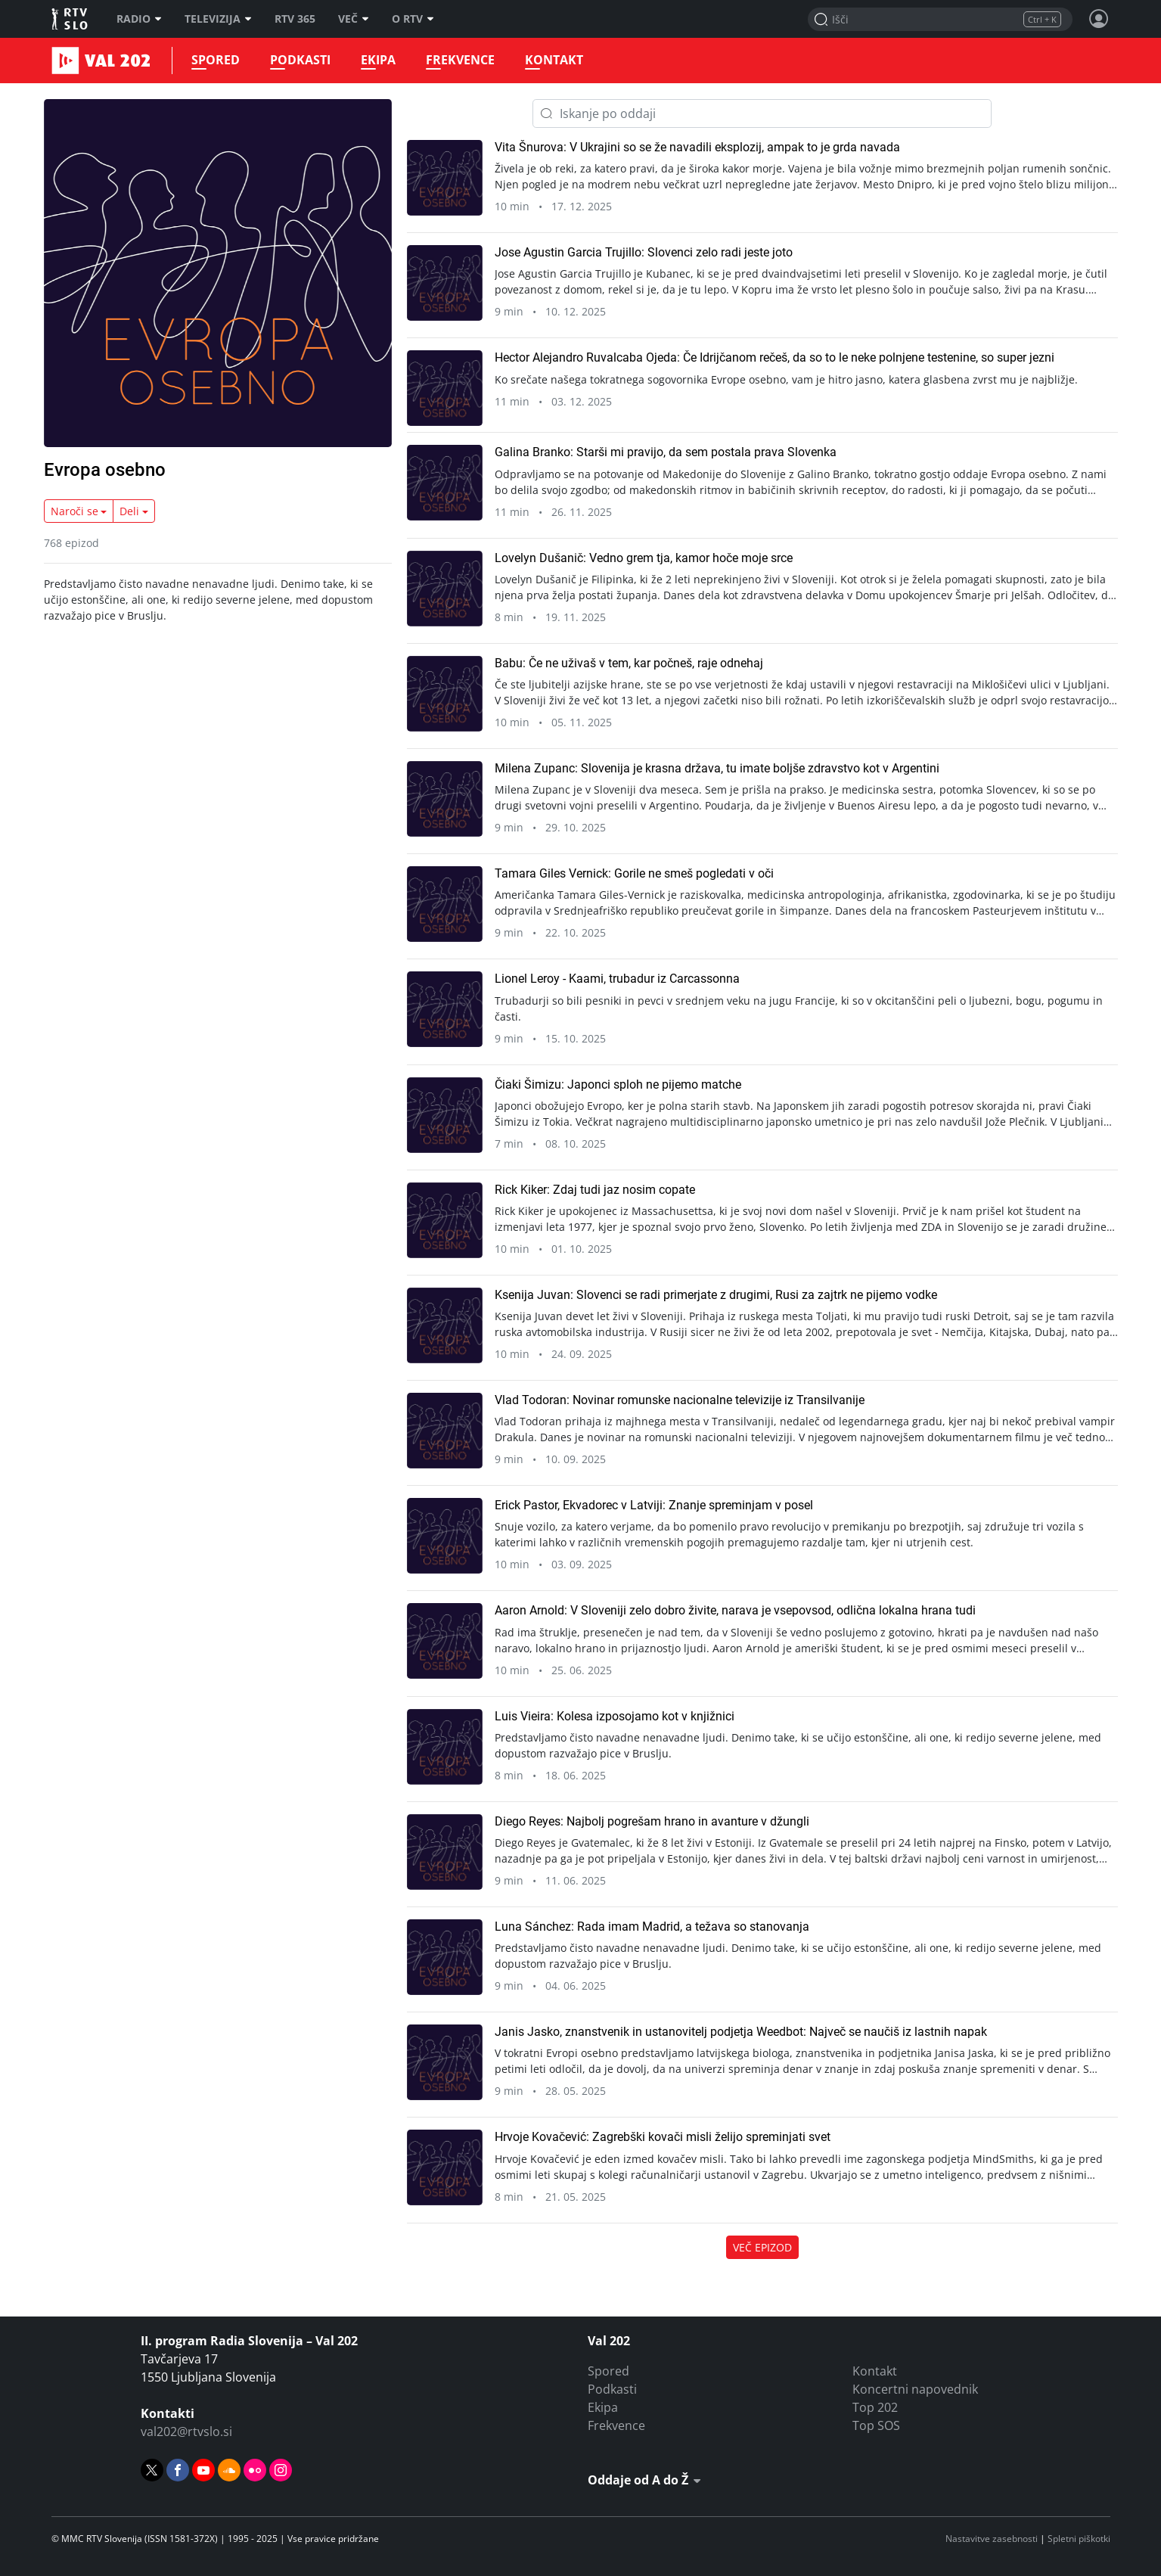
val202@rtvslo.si (186, 2431)
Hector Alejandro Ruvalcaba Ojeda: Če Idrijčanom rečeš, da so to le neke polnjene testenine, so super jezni (774, 357)
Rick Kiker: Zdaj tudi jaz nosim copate (595, 1189)
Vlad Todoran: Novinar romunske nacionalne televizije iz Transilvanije (680, 1400)
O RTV (413, 19)
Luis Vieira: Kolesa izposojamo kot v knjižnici (614, 1716)
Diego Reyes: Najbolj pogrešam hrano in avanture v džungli (652, 1821)
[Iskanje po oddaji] (762, 113)
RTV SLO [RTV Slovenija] (70, 19)
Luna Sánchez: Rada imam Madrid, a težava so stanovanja (652, 1926)
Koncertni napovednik (915, 2389)
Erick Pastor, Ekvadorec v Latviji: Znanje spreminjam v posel (654, 1505)
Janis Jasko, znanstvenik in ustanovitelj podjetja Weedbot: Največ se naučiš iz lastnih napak (741, 2031)
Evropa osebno (105, 469)
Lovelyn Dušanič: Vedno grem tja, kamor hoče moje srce (644, 558)
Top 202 (875, 2407)
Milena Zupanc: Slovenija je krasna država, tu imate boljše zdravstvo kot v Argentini (717, 768)
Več (353, 19)
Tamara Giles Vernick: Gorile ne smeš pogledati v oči (634, 873)
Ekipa (378, 60)
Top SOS (876, 2425)
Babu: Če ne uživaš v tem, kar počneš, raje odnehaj (629, 663)
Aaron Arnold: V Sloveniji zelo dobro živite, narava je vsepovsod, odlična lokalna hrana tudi (735, 1610)
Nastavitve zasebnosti (991, 2538)
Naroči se (74, 511)
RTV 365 (295, 19)
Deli (129, 511)
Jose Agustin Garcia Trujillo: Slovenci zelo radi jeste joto (644, 252)
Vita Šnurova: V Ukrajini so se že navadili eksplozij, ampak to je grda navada (697, 147)
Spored (215, 60)
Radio (139, 19)
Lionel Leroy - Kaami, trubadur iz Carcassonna (617, 978)
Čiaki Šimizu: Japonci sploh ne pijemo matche (618, 1084)
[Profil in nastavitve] (1099, 19)
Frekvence (460, 60)
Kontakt (554, 60)
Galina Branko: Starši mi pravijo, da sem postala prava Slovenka (666, 452)
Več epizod (762, 2247)
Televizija (218, 19)
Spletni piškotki (1079, 2538)
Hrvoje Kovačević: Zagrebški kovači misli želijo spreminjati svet (662, 2137)
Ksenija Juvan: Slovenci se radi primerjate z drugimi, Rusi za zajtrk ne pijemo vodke (716, 1295)
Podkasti (300, 60)
